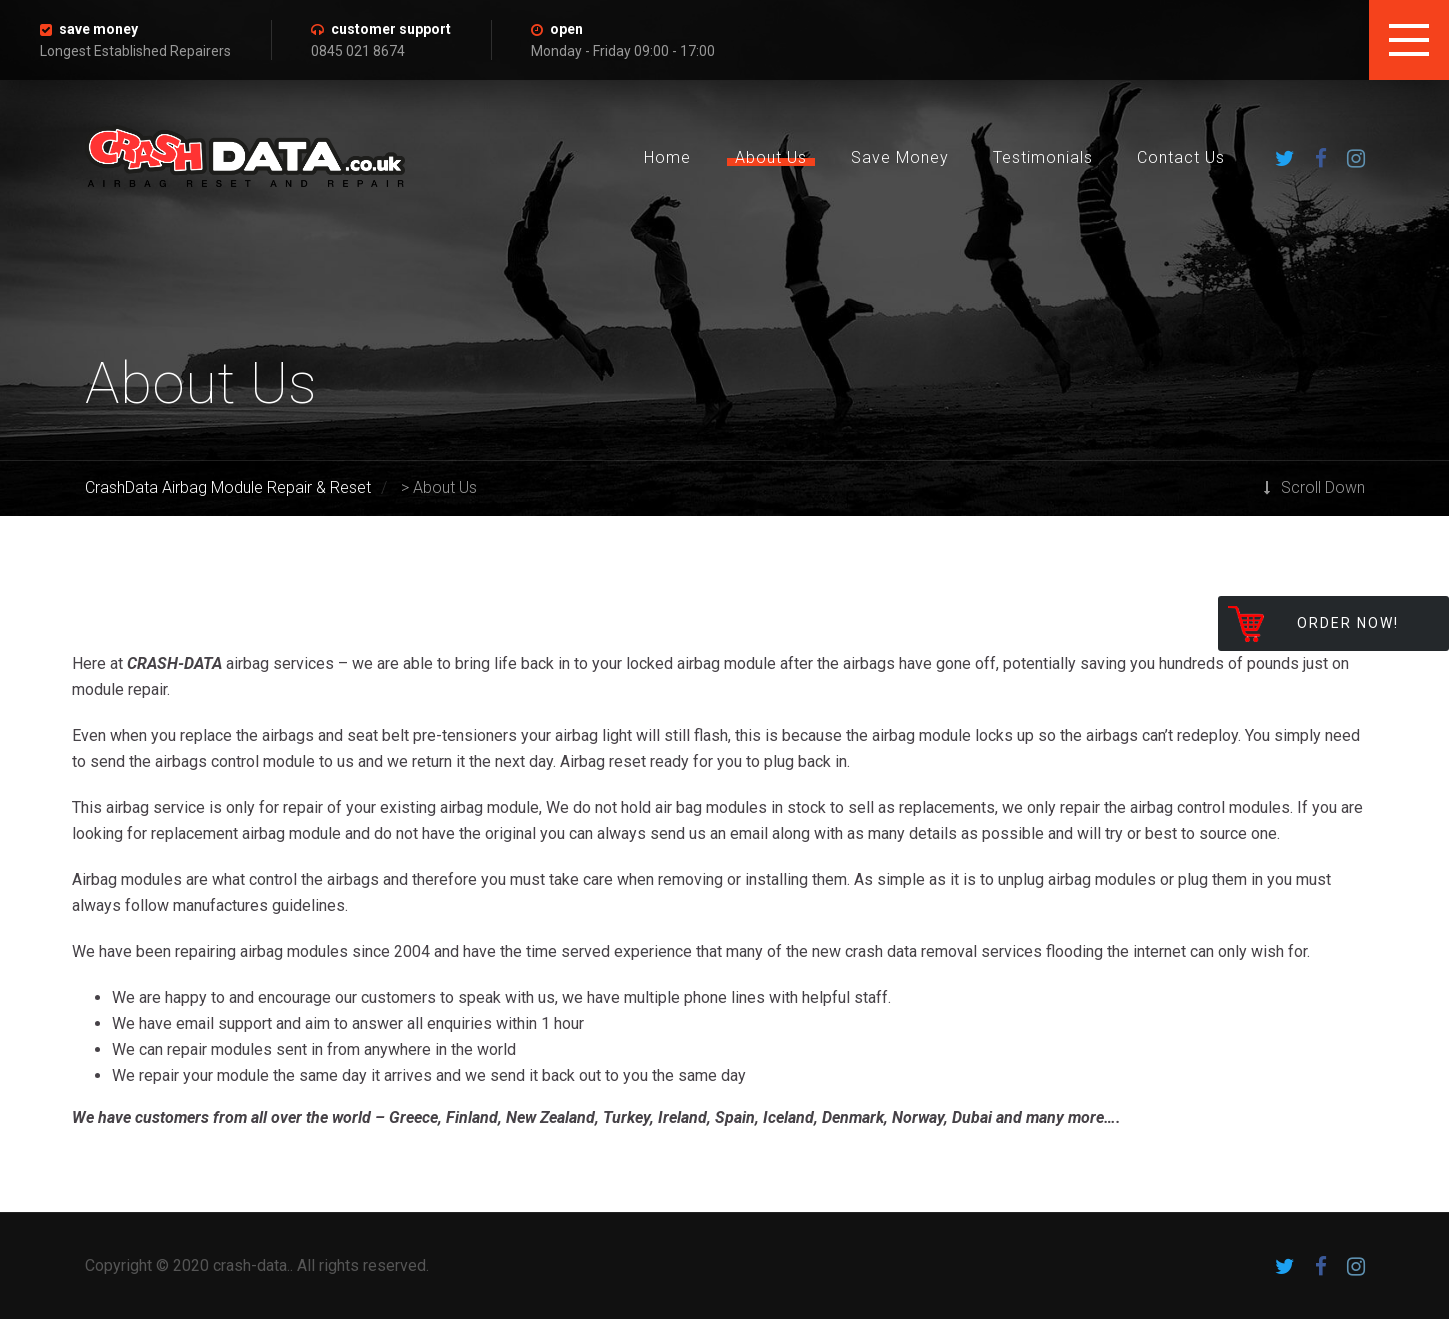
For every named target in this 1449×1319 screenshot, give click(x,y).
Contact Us (1181, 157)
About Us (771, 157)
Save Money (900, 157)
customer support (391, 29)
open (566, 29)
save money (98, 29)
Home (667, 157)
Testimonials (1043, 157)
